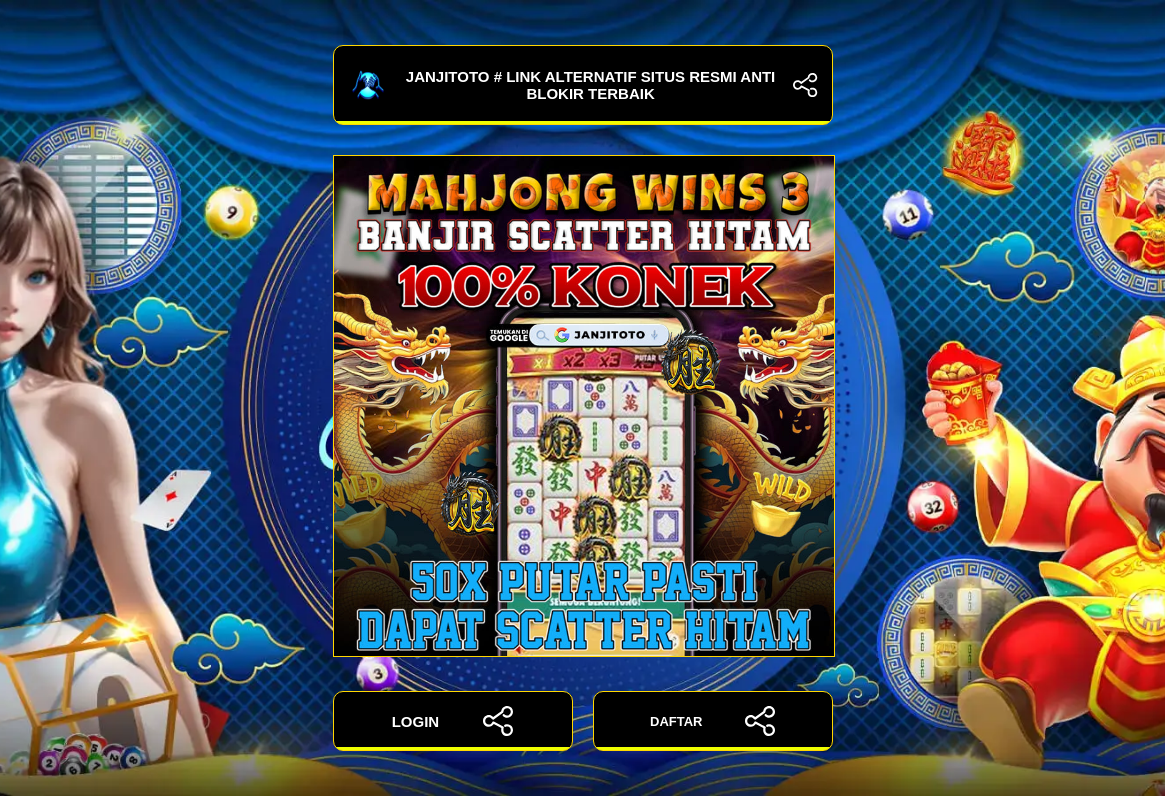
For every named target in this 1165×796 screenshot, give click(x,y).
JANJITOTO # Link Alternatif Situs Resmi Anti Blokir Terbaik (583, 85)
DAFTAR (712, 721)
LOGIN (453, 721)
